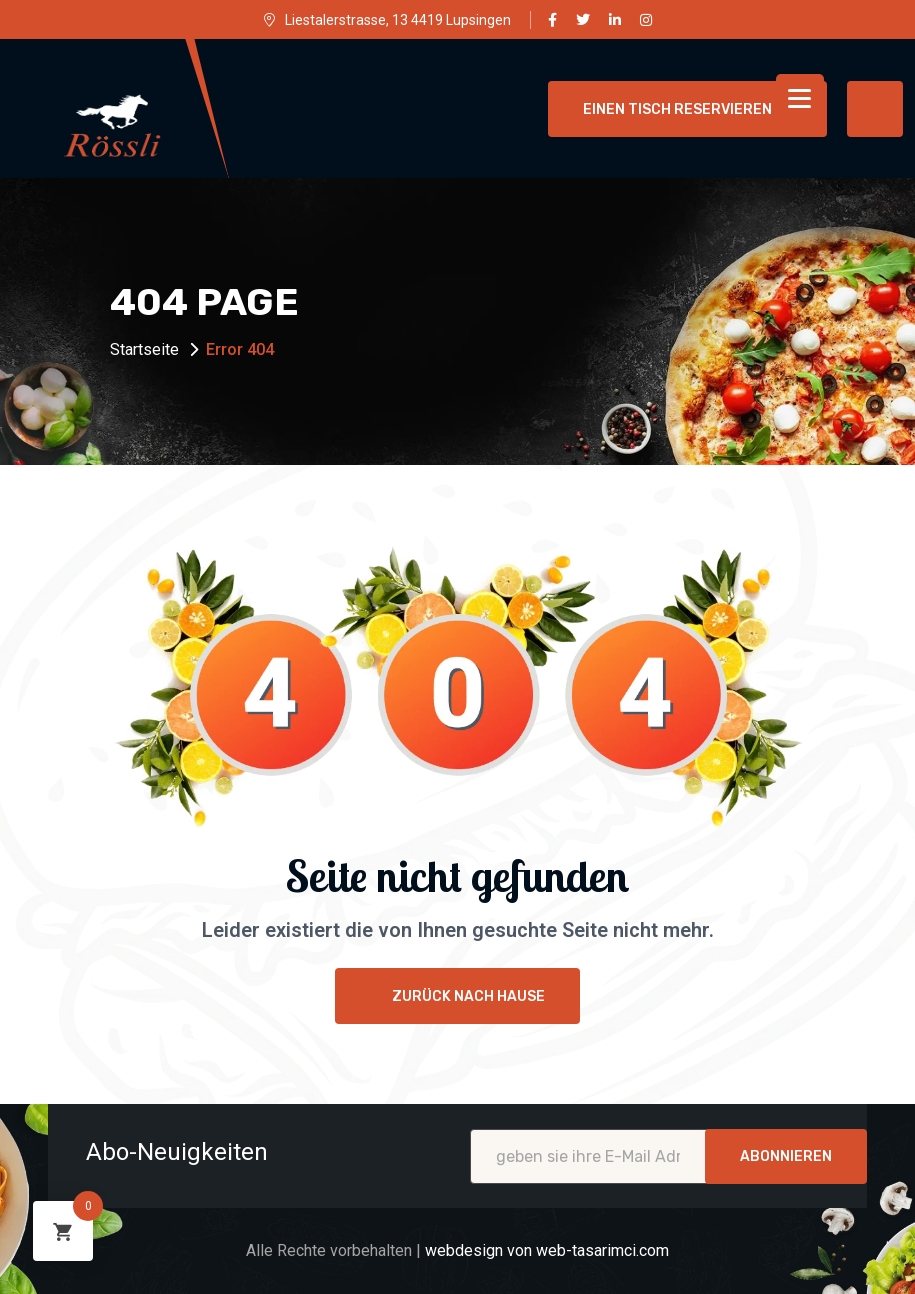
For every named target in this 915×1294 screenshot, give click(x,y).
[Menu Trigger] (800, 98)
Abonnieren (786, 1156)
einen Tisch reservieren (687, 109)
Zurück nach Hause (457, 996)
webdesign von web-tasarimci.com (547, 1250)
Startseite (144, 349)
